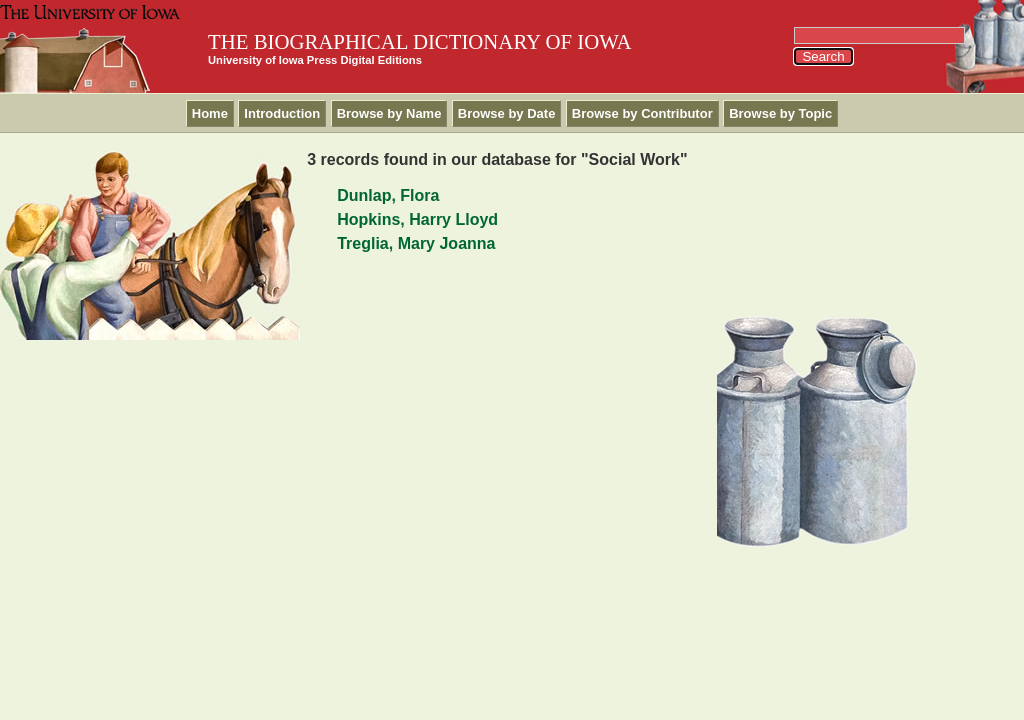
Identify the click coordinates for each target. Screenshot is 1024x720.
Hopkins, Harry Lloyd (417, 219)
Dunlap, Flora (388, 195)
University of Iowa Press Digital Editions (315, 60)
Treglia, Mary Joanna (416, 243)
